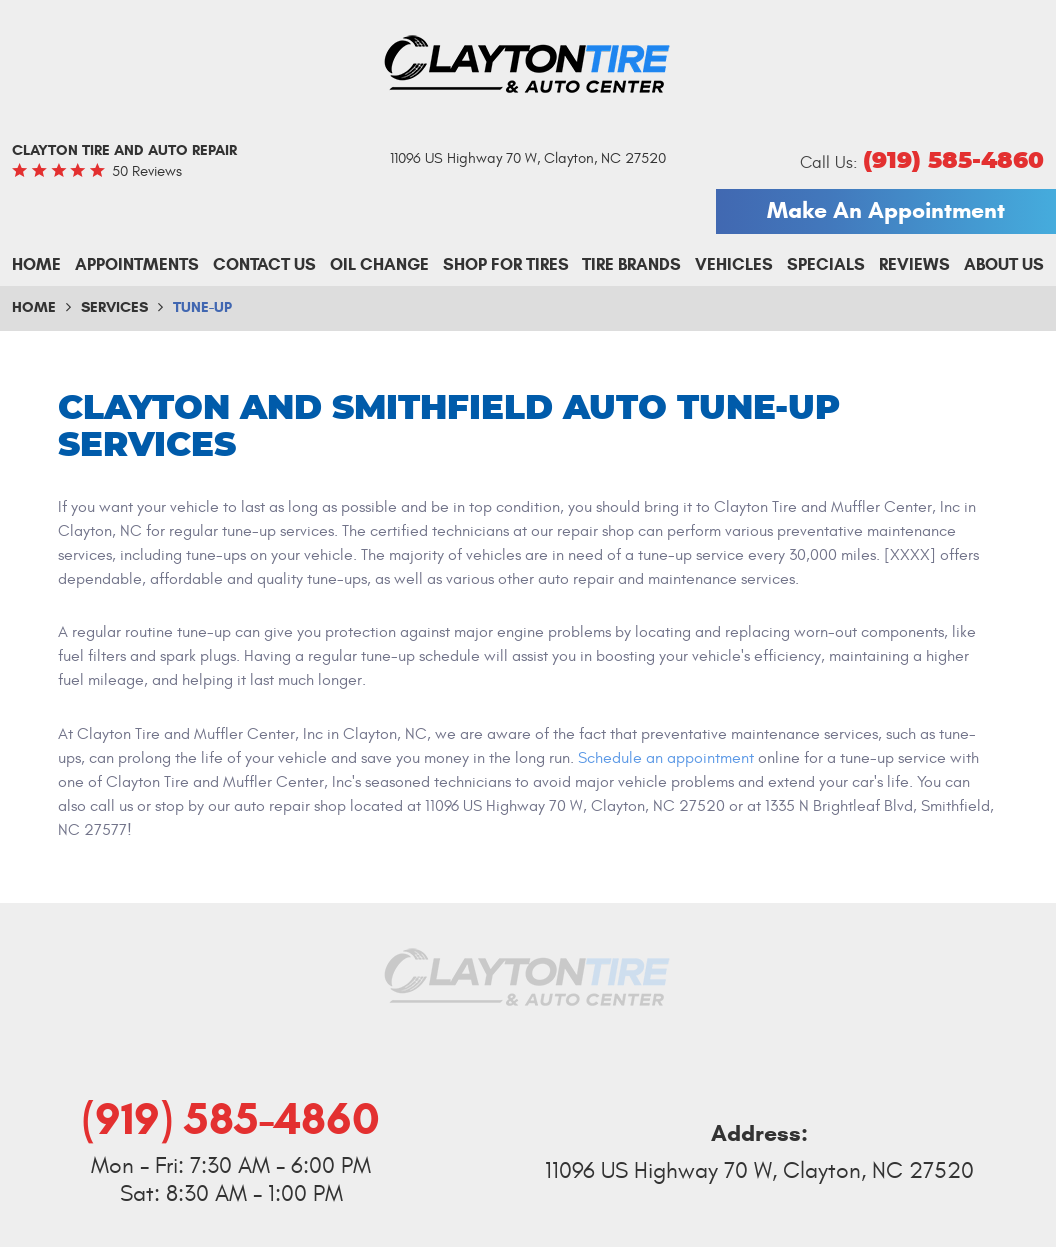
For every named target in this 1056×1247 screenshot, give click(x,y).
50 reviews (147, 171)
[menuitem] (36, 265)
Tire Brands (631, 264)
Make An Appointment (886, 210)
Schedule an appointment (666, 758)
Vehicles (734, 264)
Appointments (137, 264)
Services (114, 307)
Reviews (914, 264)
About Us (1004, 264)
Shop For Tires (506, 264)
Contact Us (264, 264)
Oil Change (379, 264)
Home (36, 264)
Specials (826, 264)
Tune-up (202, 307)
